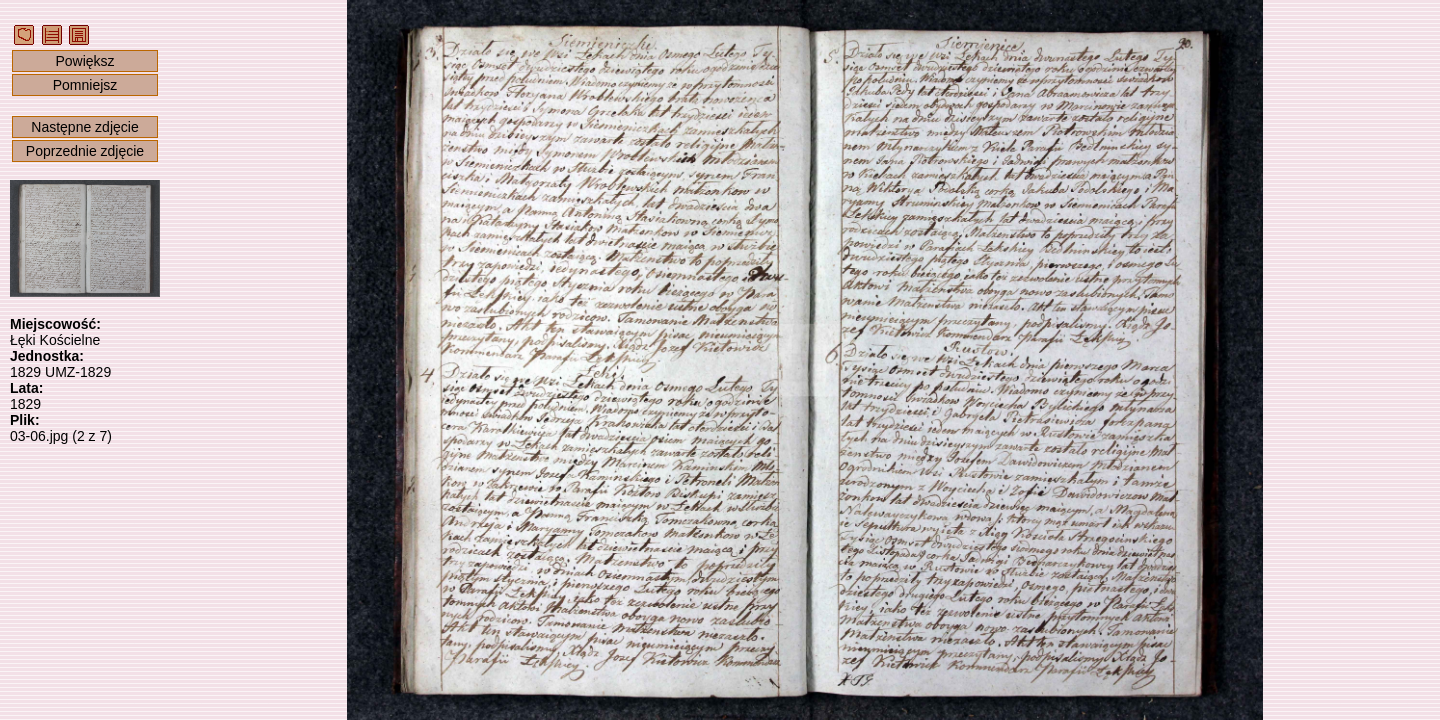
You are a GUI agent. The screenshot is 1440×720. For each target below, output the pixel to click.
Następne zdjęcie (84, 127)
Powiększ (84, 61)
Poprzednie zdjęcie (85, 151)
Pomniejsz (85, 85)
